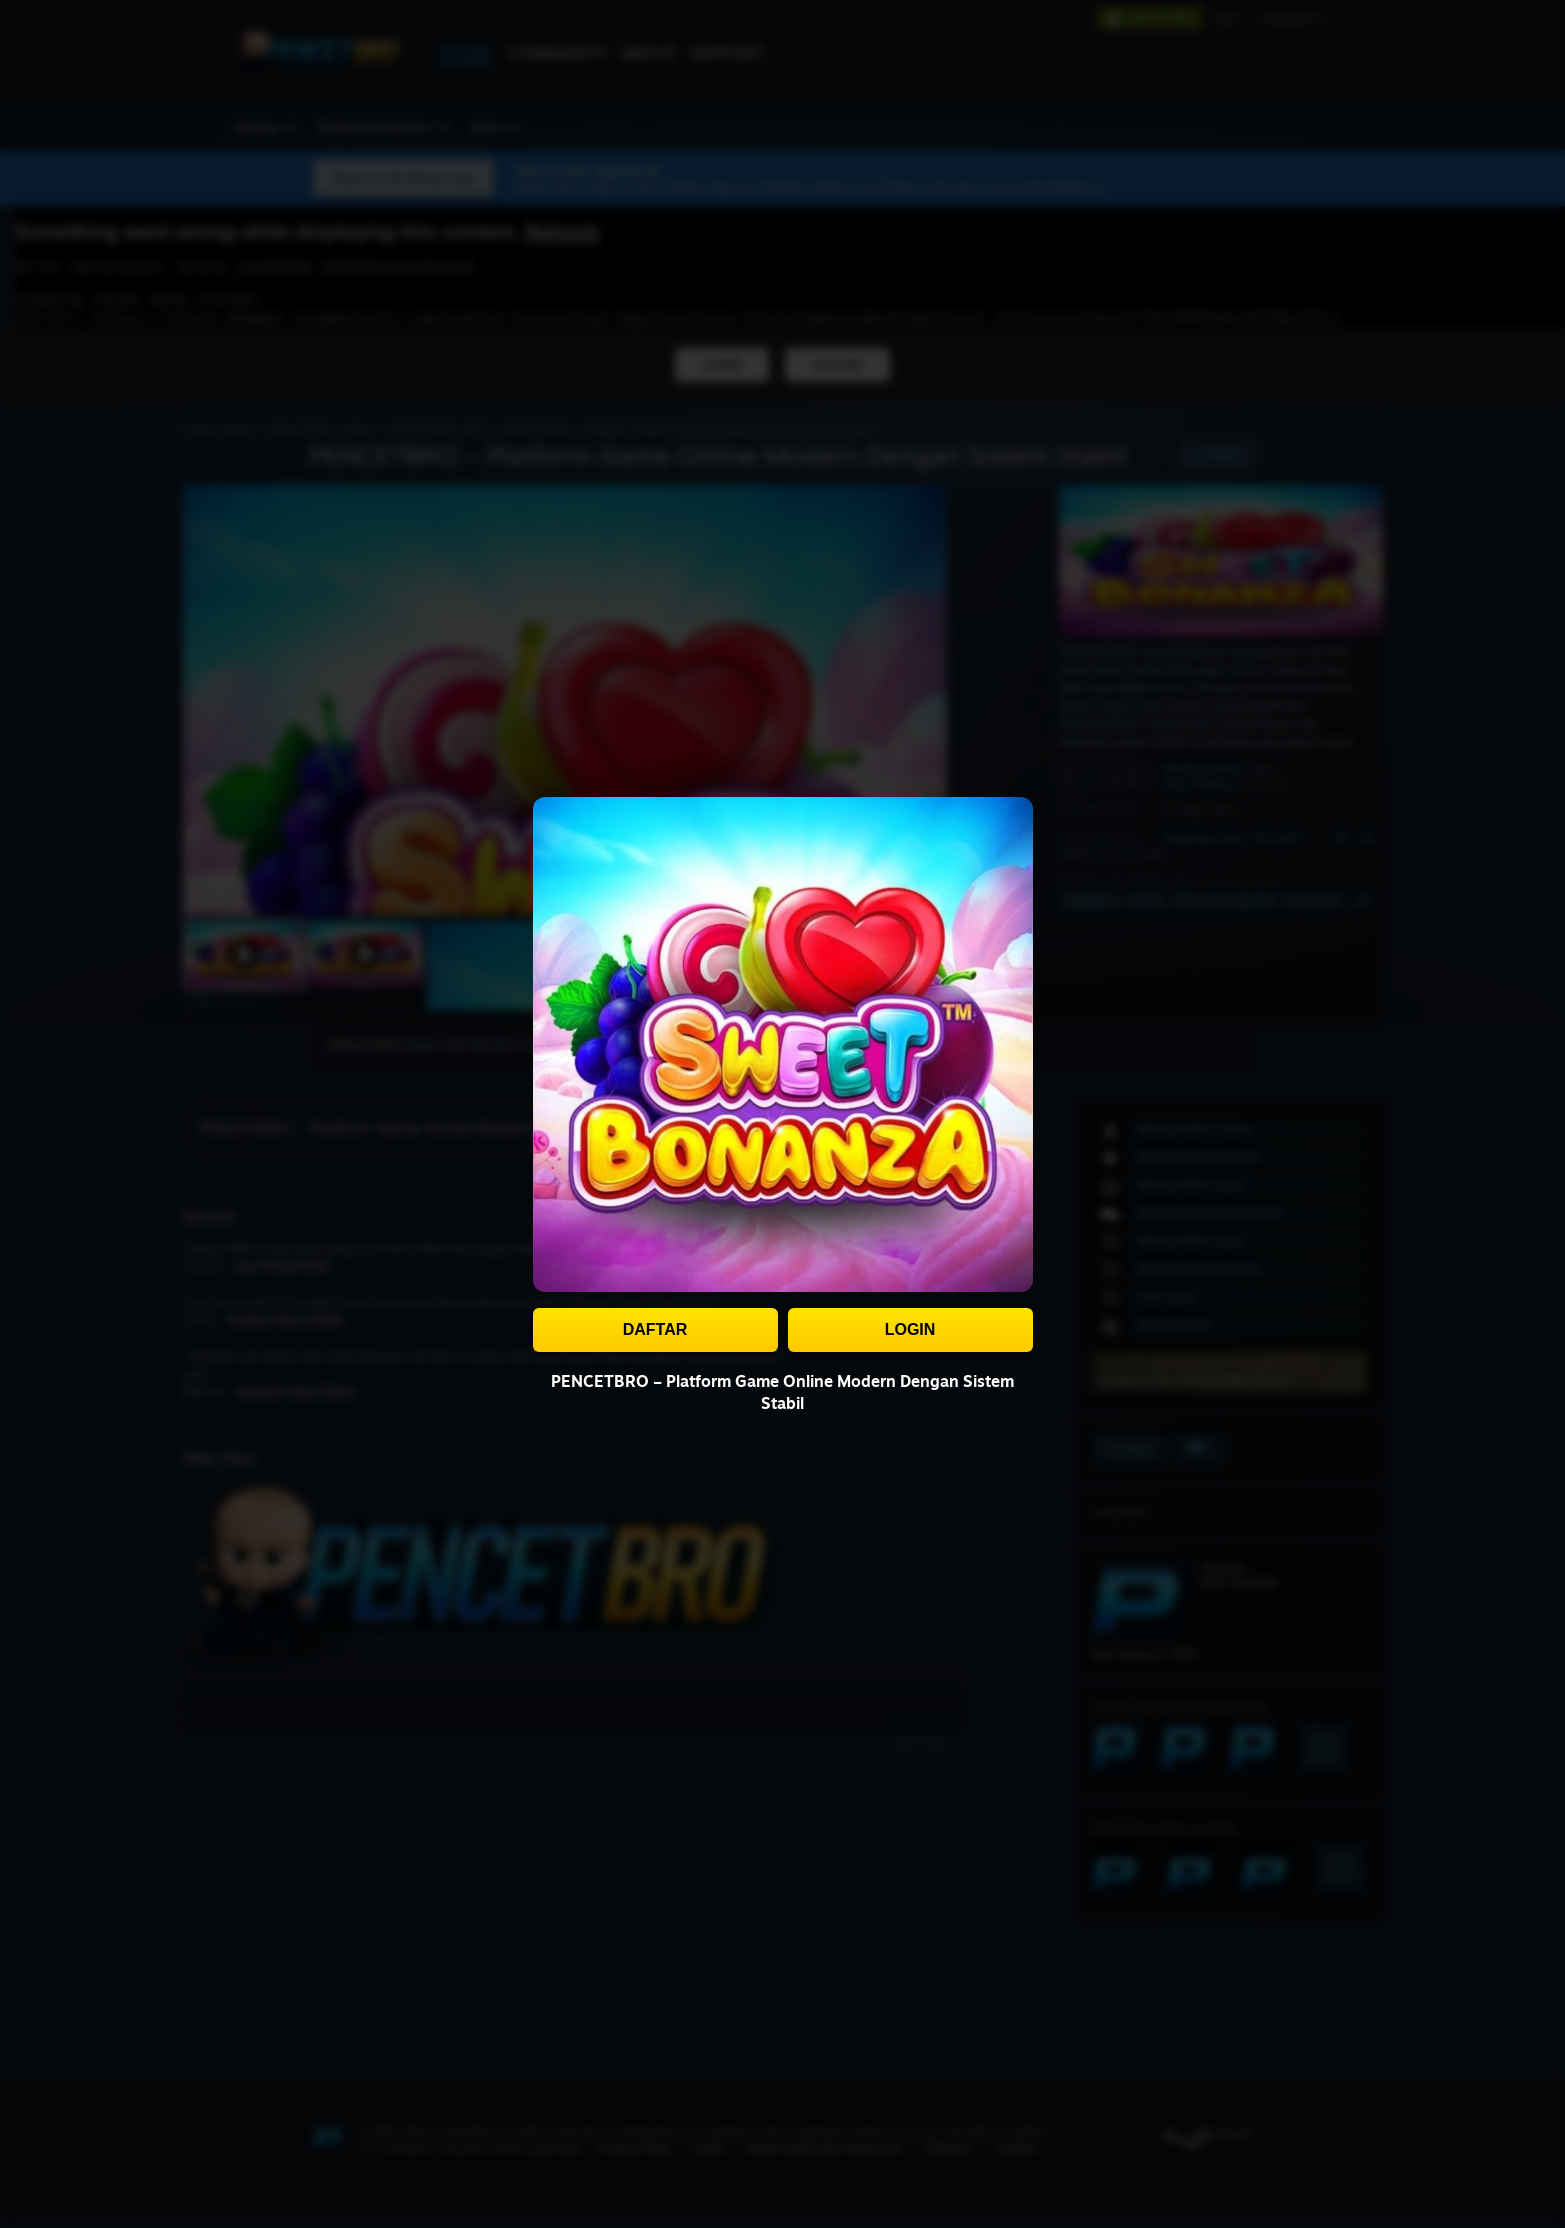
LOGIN (910, 1329)
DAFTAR (655, 1329)
